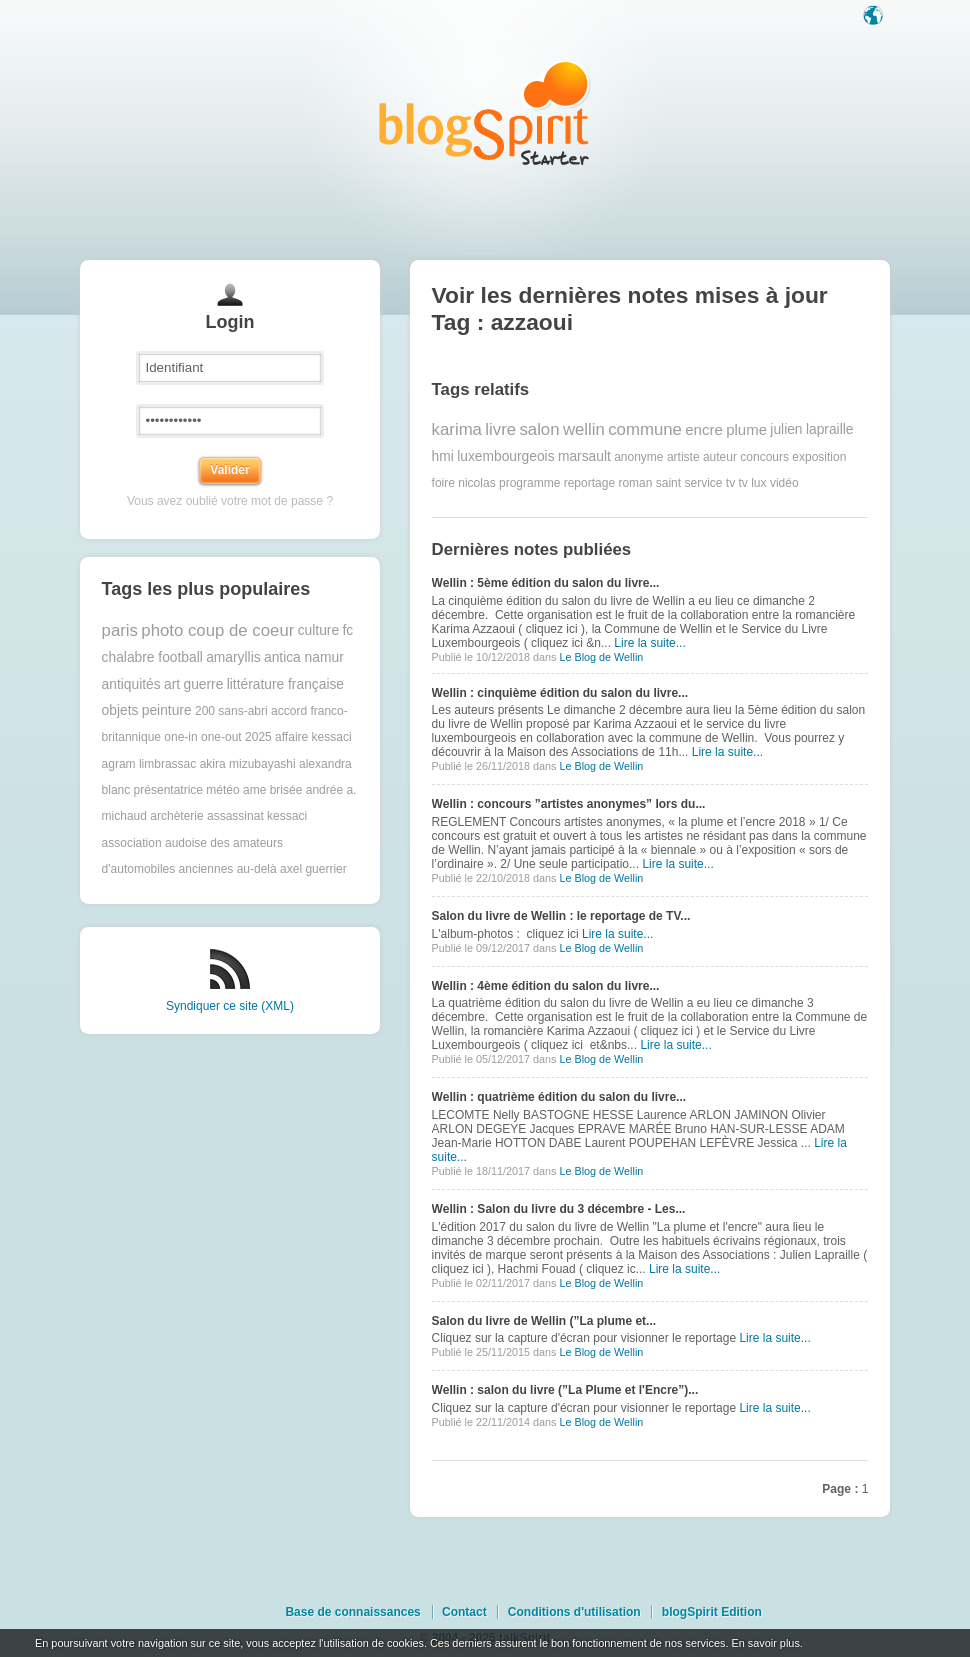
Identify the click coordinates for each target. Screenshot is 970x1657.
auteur (720, 457)
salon (539, 429)
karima (457, 429)
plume (746, 429)
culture (318, 630)
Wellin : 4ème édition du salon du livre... (546, 986)
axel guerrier (313, 869)
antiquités (131, 684)
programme (529, 483)
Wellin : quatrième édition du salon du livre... (559, 1097)
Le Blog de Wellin (601, 657)
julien (786, 429)
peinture (167, 710)
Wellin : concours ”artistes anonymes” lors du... (569, 804)
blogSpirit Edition (712, 1612)
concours (764, 457)
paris (120, 630)
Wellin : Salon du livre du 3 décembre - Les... (559, 1209)
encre (704, 429)
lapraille (830, 429)
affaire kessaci (313, 737)
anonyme (638, 457)
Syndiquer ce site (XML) (230, 1006)
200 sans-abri (231, 711)
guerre (203, 684)
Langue (875, 17)
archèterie (176, 816)
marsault (584, 456)
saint (668, 483)
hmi (443, 456)
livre (500, 429)
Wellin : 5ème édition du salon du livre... (546, 583)
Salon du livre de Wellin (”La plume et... (544, 1321)
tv (730, 483)
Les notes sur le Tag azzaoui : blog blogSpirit (485, 112)
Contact (464, 1612)
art (172, 684)
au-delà (257, 869)
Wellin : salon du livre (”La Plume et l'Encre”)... (565, 1390)
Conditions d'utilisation (574, 1612)
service (703, 483)
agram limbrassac (149, 764)
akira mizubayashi (248, 764)
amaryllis (233, 657)
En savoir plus (765, 1643)
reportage (589, 483)
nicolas (476, 483)
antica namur (304, 657)
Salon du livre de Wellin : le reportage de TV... (561, 916)
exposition (819, 457)
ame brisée (272, 790)
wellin (584, 429)
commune (645, 429)
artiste (683, 457)
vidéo (784, 483)
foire (443, 483)
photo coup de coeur (217, 630)
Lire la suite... (649, 643)
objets (120, 710)
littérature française (285, 684)
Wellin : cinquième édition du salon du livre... (560, 693)
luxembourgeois (505, 456)
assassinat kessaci (257, 816)
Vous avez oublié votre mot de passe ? (230, 501)
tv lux (753, 483)
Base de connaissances (352, 1612)
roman (635, 483)
